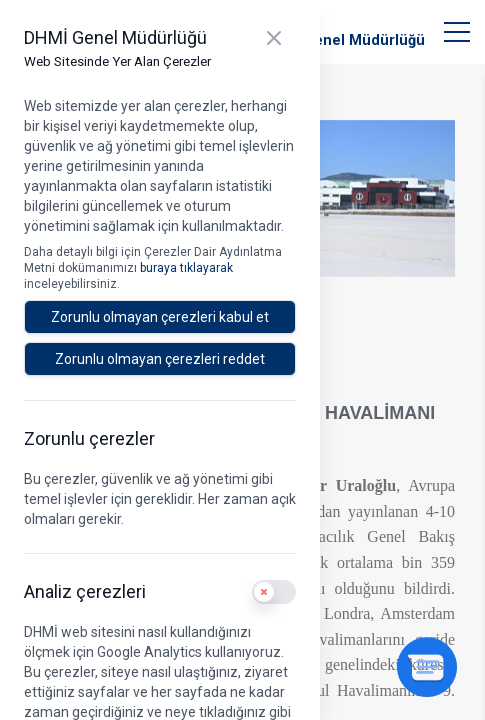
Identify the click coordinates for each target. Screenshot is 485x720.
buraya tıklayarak (186, 268)
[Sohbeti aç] (427, 667)
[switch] (274, 592)
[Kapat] (274, 38)
